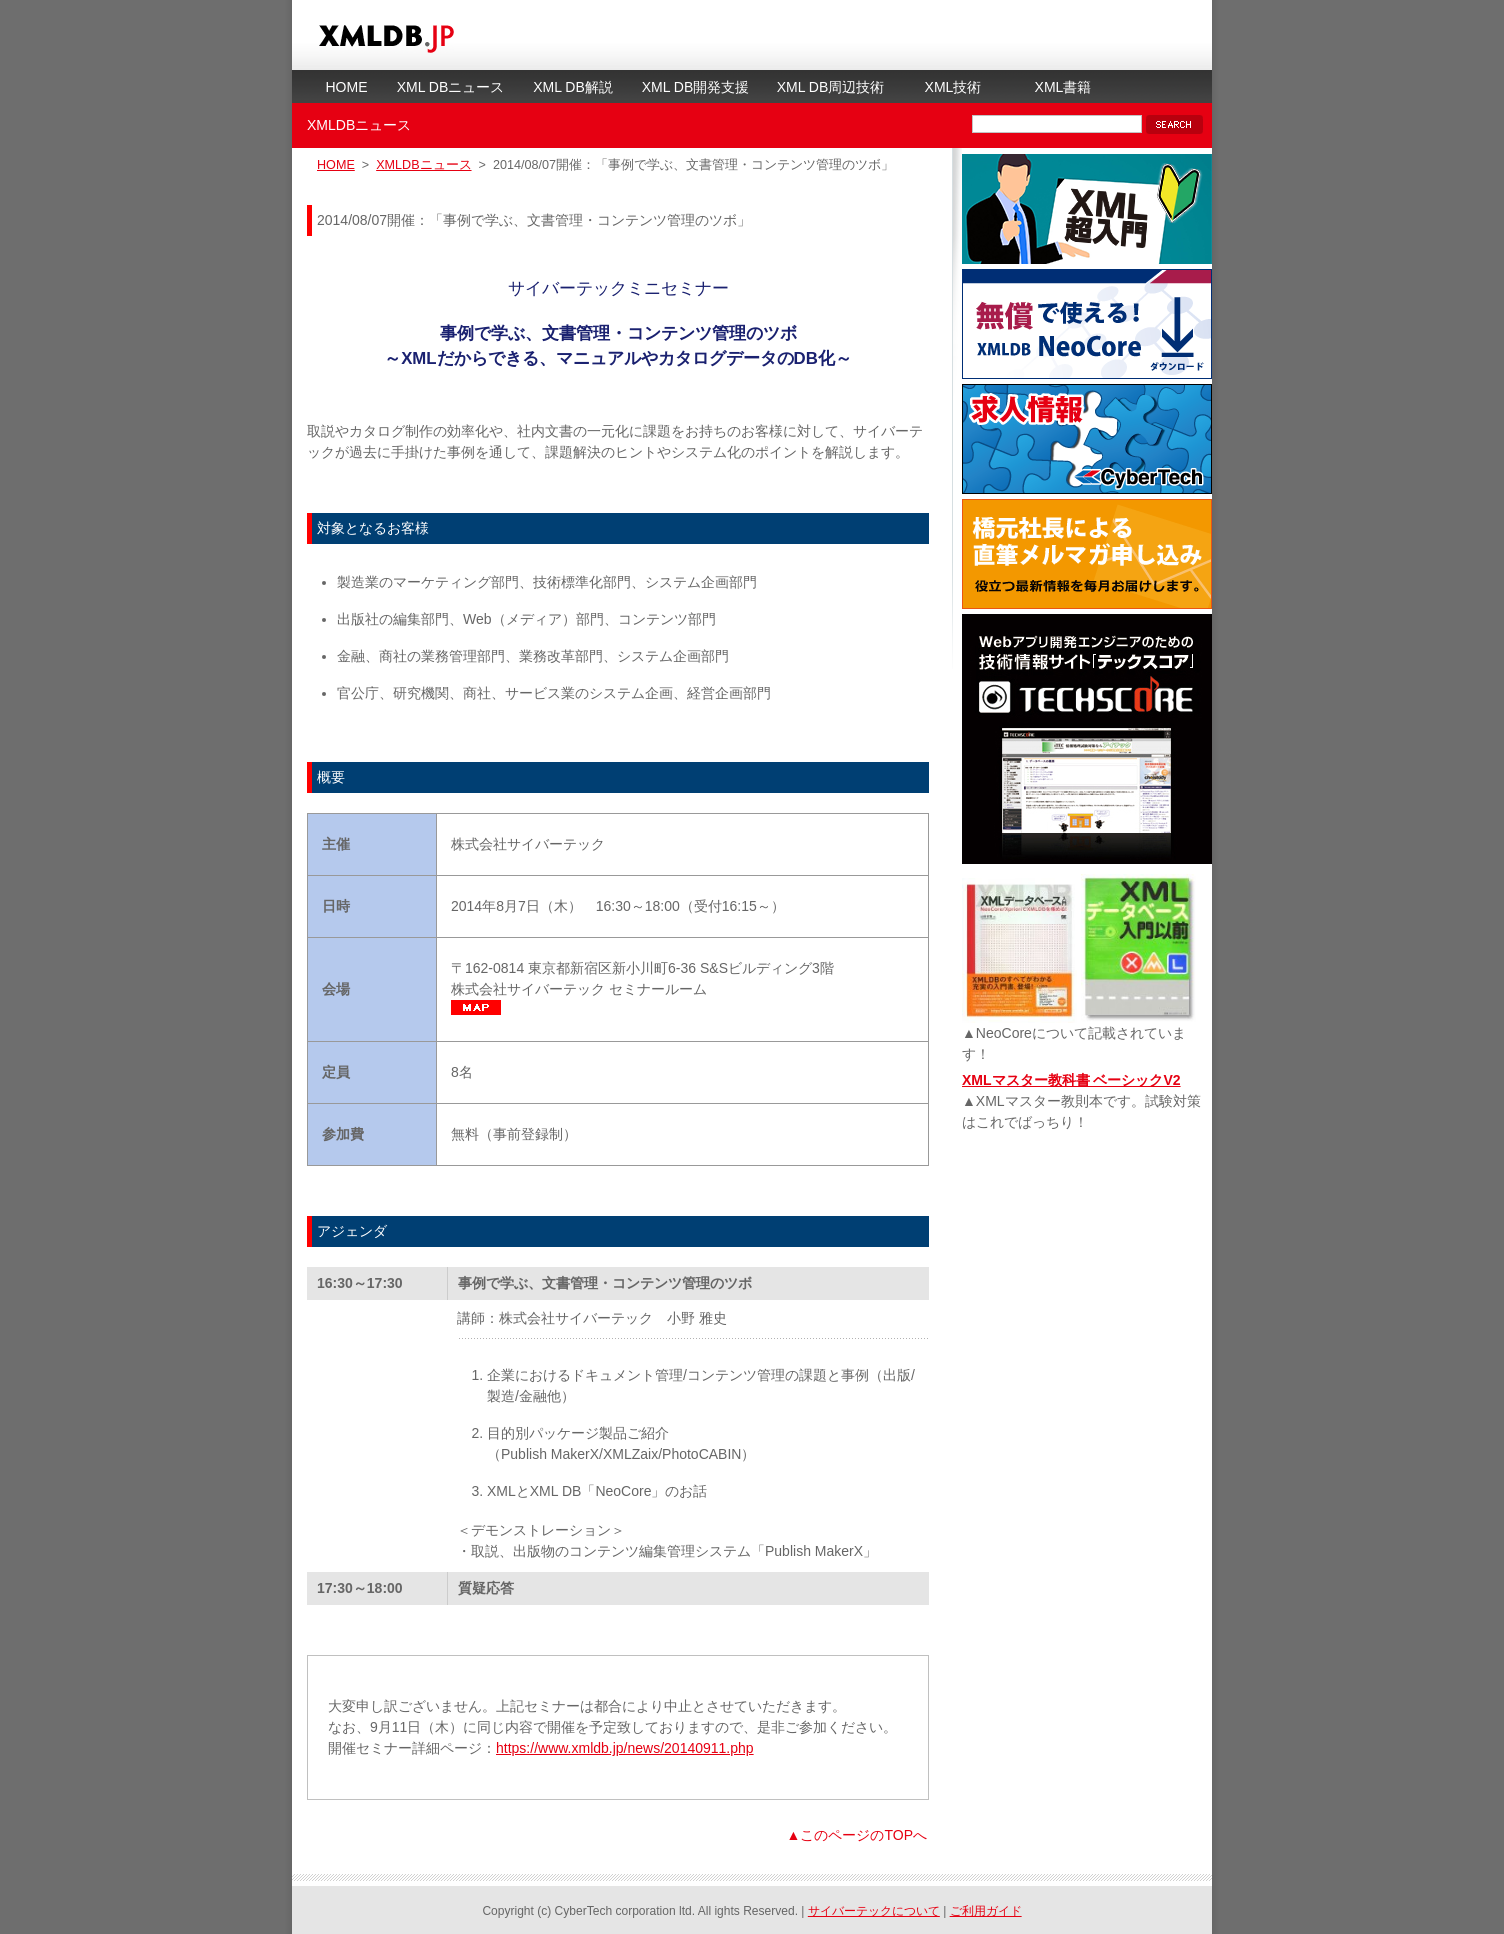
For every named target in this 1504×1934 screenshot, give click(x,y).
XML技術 (953, 87)
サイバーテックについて (874, 1911)
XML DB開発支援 (696, 87)
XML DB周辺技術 (831, 87)
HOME (347, 87)
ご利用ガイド (986, 1911)
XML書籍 (1063, 87)
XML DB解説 (573, 87)
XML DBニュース (451, 87)
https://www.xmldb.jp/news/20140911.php (625, 1748)
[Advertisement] (1087, 1285)
